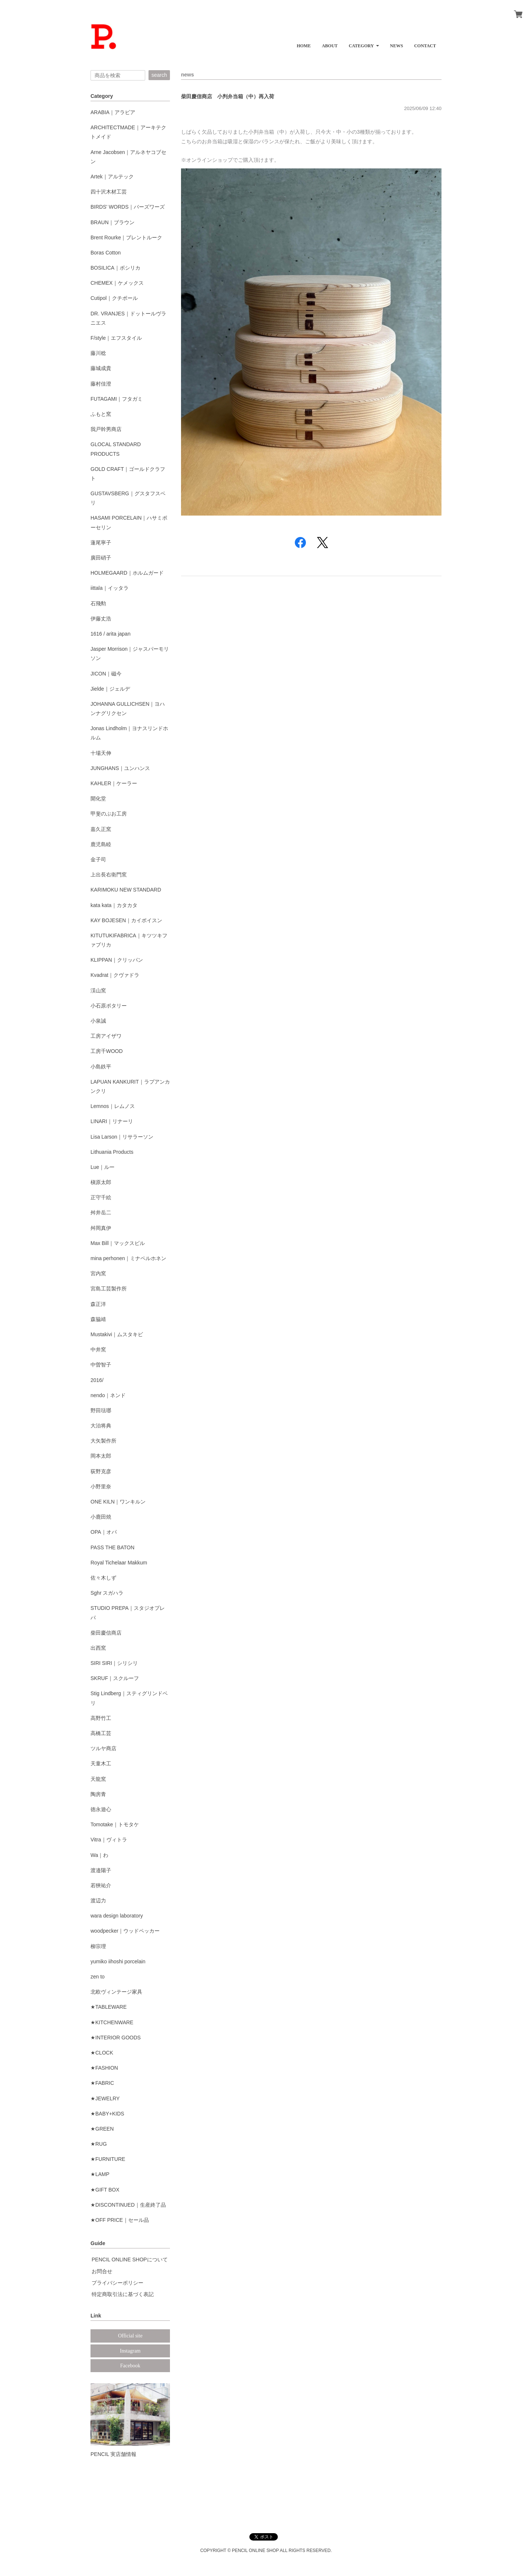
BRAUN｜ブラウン (112, 222)
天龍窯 (98, 1779)
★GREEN (102, 2129)
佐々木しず (103, 1578)
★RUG (99, 2144)
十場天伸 (101, 753)
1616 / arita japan (110, 634)
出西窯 (98, 1648)
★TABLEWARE (109, 2007)
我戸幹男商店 (106, 429)
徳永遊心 (101, 1809)
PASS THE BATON (112, 1547)
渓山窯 (98, 990)
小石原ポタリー (109, 1006)
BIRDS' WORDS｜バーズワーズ (128, 207)
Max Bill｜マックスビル (118, 1243)
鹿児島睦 (101, 844)
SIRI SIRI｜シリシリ (114, 1663)
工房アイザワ (106, 1036)
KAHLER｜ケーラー (114, 783)
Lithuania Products (112, 1152)
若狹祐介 (101, 1885)
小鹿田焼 (101, 1517)
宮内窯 (98, 1273)
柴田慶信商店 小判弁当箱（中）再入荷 (227, 96)
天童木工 (101, 1763)
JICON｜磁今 (106, 674)
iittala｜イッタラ (110, 588)
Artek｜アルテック (112, 176)
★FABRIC (102, 2083)
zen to (98, 1977)
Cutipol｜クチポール (114, 298)
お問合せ (102, 2271)
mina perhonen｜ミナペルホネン (128, 1258)
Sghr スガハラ (107, 1593)
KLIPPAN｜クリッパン (117, 960)
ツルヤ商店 (103, 1748)
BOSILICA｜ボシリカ (115, 268)
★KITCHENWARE (112, 2022)
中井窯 (98, 1349)
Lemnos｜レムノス (113, 1106)
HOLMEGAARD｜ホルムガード (127, 573)
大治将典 (101, 1426)
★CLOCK (102, 2053)
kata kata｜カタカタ (114, 905)
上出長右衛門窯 (109, 875)
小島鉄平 (101, 1067)
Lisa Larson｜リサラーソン (122, 1137)
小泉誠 (98, 1021)
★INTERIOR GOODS (116, 2037)
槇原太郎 (101, 1182)
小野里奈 (101, 1486)
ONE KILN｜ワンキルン (118, 1502)
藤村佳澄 (101, 384)
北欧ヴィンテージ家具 (116, 1992)
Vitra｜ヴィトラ (109, 1840)
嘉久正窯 (101, 829)
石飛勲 (98, 603)
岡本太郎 (101, 1456)
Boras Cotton (106, 253)
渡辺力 (98, 1900)
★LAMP (100, 2174)
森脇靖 (98, 1319)
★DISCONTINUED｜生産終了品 (128, 2205)
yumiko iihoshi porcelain (118, 1961)
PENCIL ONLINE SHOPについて (130, 2259)
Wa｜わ (99, 1855)
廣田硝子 (101, 558)
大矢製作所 (103, 1441)
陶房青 (98, 1794)
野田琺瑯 (101, 1410)
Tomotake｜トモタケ (115, 1824)
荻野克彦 (101, 1471)
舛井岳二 (101, 1212)
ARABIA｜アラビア (113, 112)
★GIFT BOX (105, 2190)
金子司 (98, 859)
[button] (364, 43)
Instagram (130, 2351)
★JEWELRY (105, 2098)
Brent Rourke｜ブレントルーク (126, 237)
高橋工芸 (101, 1733)
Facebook (130, 2365)
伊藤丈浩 (101, 619)
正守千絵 (101, 1197)
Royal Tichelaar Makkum (119, 1563)
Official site (130, 2336)
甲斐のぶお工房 (109, 814)
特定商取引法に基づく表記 (123, 2294)
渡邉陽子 (101, 1870)
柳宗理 (98, 1946)
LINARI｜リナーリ (112, 1121)
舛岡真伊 (101, 1228)
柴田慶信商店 (106, 1633)
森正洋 (98, 1304)
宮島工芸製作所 (109, 1289)
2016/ (97, 1380)
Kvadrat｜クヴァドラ (115, 975)
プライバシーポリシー (117, 2283)
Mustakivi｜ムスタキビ (117, 1334)
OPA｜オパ (104, 1532)
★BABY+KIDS (107, 2114)
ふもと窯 (101, 414)
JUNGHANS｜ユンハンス (120, 768)
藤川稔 (98, 353)
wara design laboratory (117, 1916)
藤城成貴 (101, 368)
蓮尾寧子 (101, 542)
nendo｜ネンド (108, 1395)
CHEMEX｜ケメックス (117, 283)
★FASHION (104, 2068)
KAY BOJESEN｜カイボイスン (126, 920)
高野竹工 (101, 1718)
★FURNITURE (108, 2159)
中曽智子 (101, 1365)
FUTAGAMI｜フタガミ (117, 399)
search (159, 75)
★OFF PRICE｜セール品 (120, 2220)
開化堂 (98, 798)
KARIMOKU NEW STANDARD (126, 890)
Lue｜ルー (103, 1167)
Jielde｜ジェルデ (110, 689)
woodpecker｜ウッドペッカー (125, 1931)
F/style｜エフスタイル (116, 338)
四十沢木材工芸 (109, 192)
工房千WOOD (107, 1051)
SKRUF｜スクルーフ (115, 1678)
